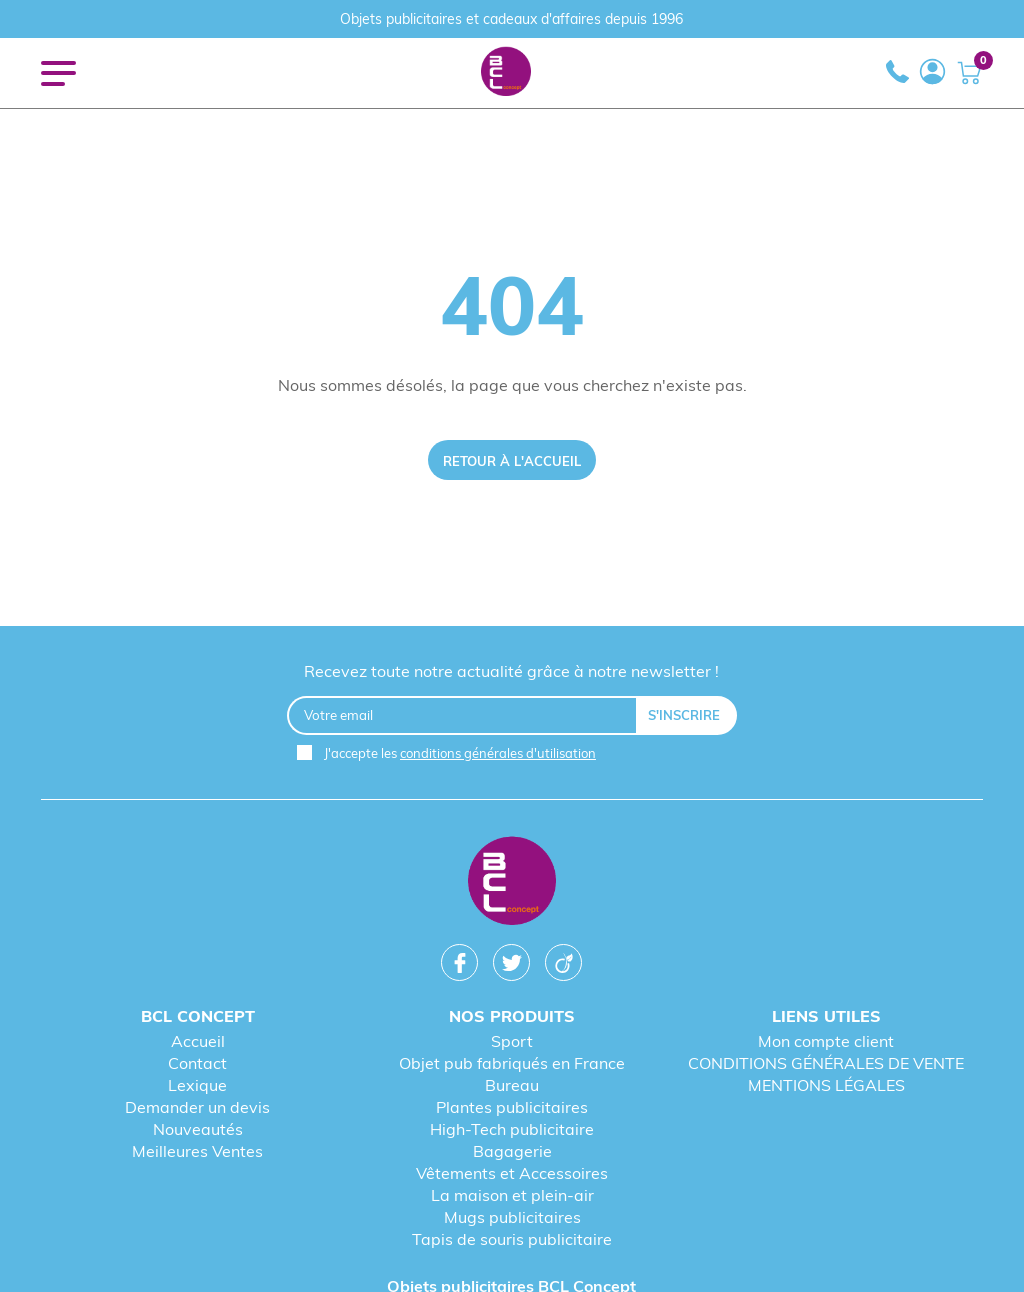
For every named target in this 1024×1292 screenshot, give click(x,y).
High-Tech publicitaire (512, 1129)
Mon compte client (826, 1041)
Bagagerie (512, 1151)
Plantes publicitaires (512, 1107)
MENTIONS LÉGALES (826, 1085)
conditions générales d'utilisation (498, 753)
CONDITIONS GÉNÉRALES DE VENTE (826, 1063)
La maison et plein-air (512, 1195)
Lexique (197, 1085)
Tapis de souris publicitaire (512, 1239)
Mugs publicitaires (512, 1217)
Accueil (198, 1041)
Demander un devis (197, 1107)
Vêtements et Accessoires (512, 1173)
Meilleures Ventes (197, 1151)
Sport (512, 1041)
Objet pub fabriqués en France (512, 1063)
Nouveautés (198, 1129)
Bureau (512, 1085)
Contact (197, 1063)
